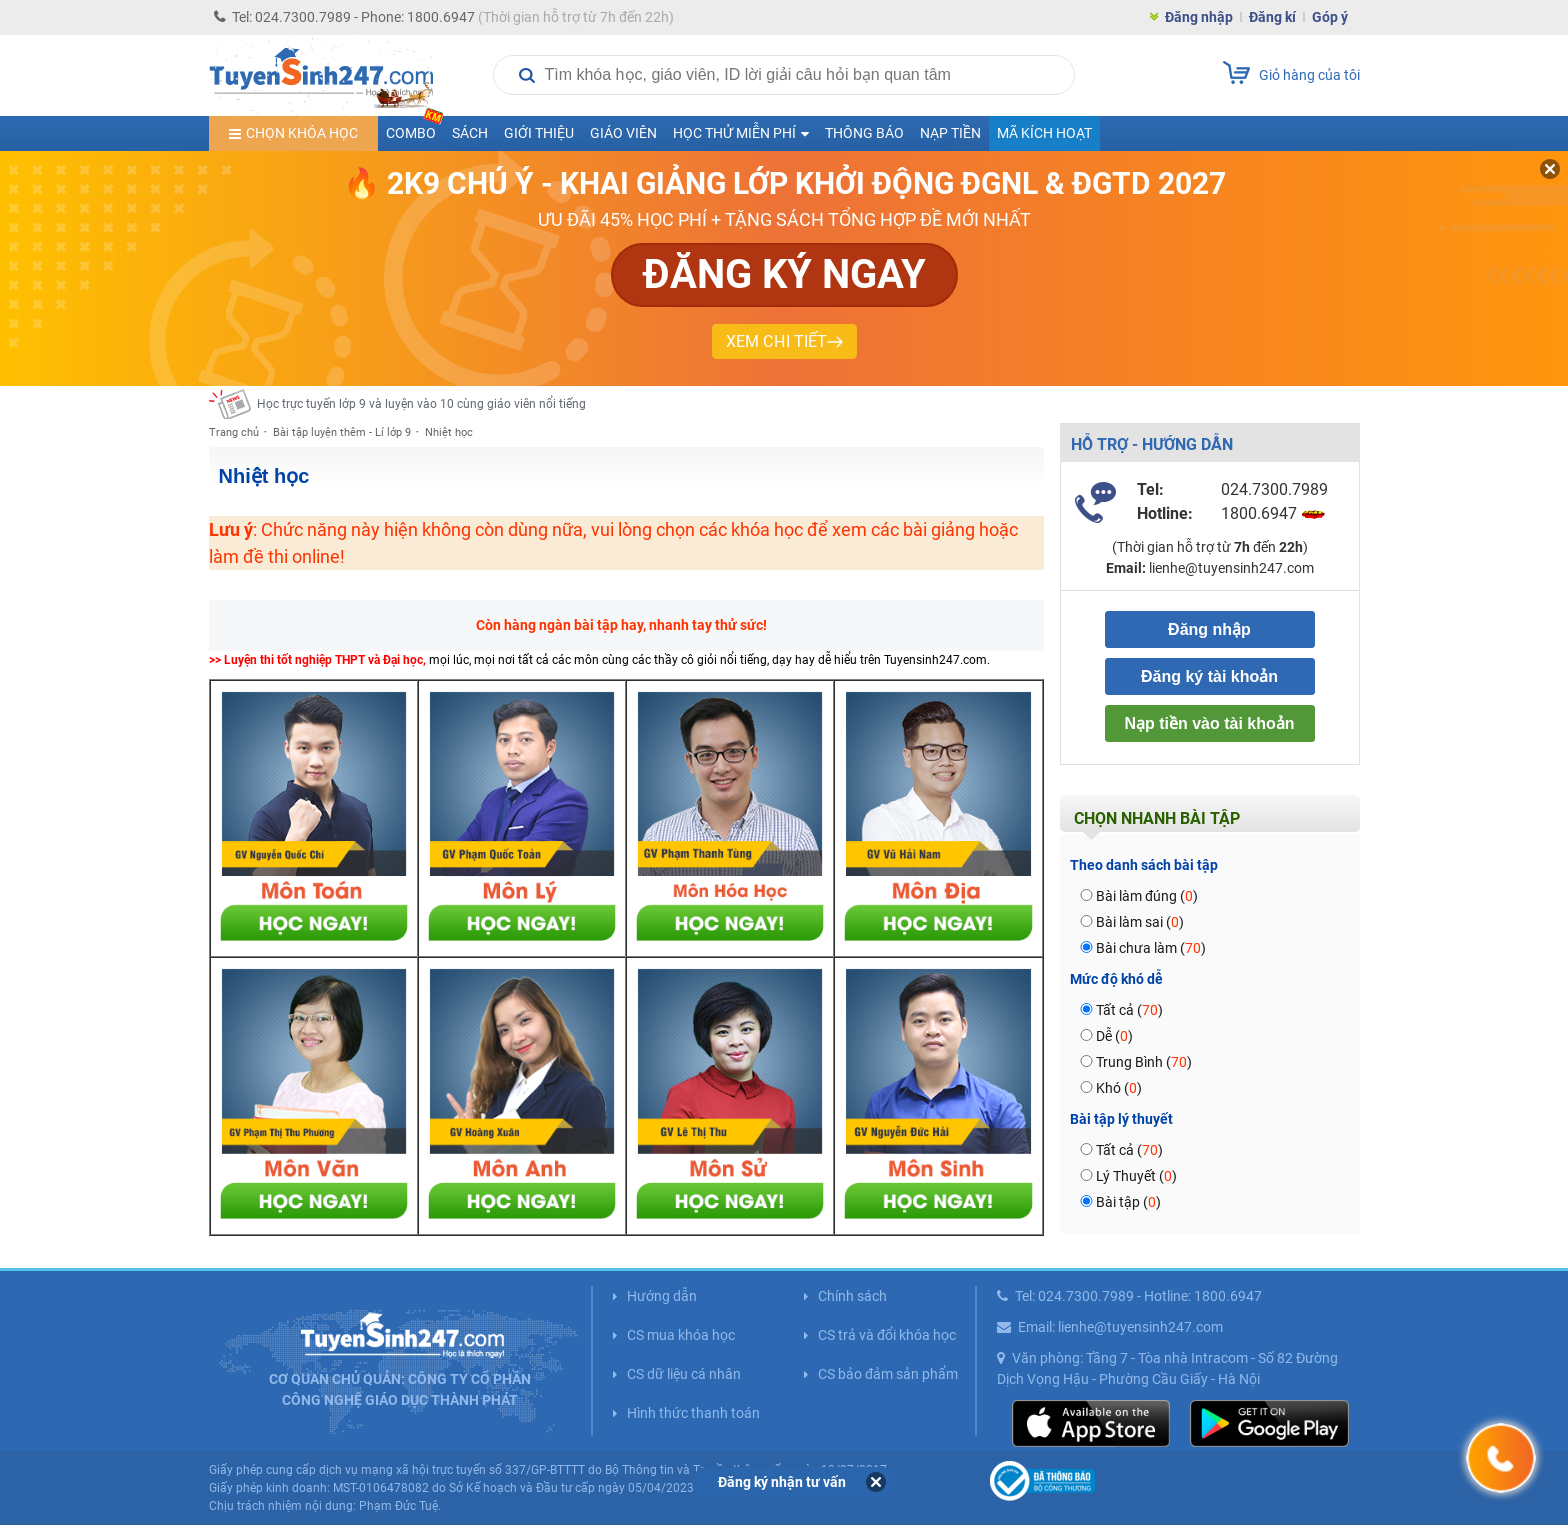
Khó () (1119, 1088)
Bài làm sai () (1140, 922)
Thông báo (864, 133)
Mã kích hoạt (1044, 133)
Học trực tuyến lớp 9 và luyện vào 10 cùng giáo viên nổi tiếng (421, 404)
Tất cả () (1129, 1010)
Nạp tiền (950, 133)
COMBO (415, 128)
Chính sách (852, 1296)
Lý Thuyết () (1136, 1176)
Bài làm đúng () (1147, 896)
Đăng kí (1272, 17)
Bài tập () (1128, 1202)
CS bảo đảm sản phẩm (888, 1374)
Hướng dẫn (662, 1296)
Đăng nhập (1199, 17)
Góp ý (1330, 17)
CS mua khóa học (681, 1335)
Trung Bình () (1144, 1062)
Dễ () (1114, 1036)
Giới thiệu (539, 133)
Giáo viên (623, 133)
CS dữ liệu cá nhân (684, 1374)
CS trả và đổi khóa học (887, 1335)
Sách (470, 133)
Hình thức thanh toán (693, 1413)
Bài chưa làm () (1151, 948)
